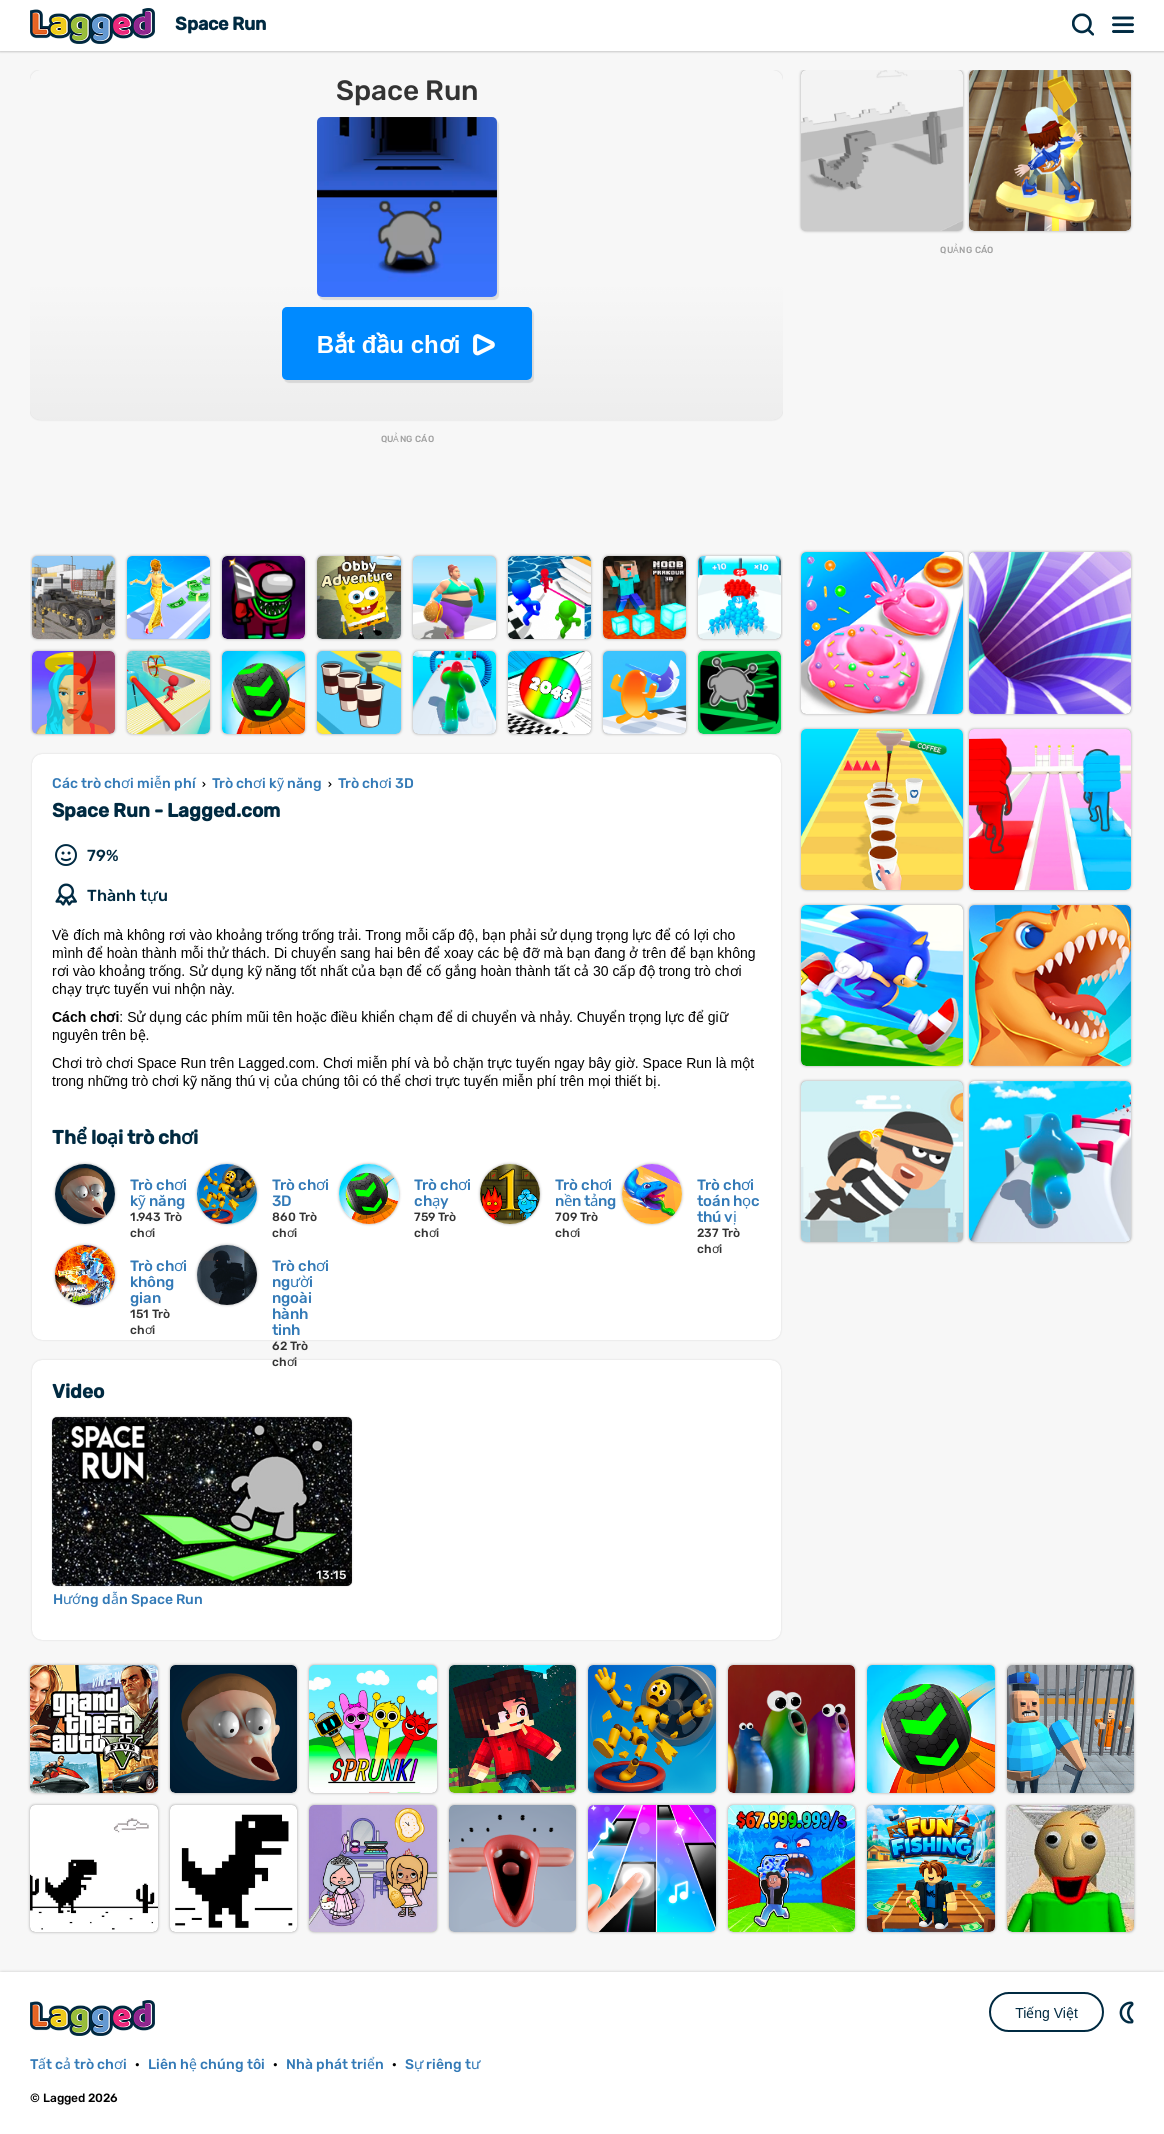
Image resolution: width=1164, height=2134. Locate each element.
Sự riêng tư (442, 2064)
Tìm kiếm (1084, 25)
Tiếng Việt (1046, 2013)
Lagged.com (95, 2017)
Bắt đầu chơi (389, 344)
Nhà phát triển (335, 2064)
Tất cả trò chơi (78, 2064)
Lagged (95, 25)
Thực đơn (1124, 25)
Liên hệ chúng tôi (206, 2064)
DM (1129, 2012)
